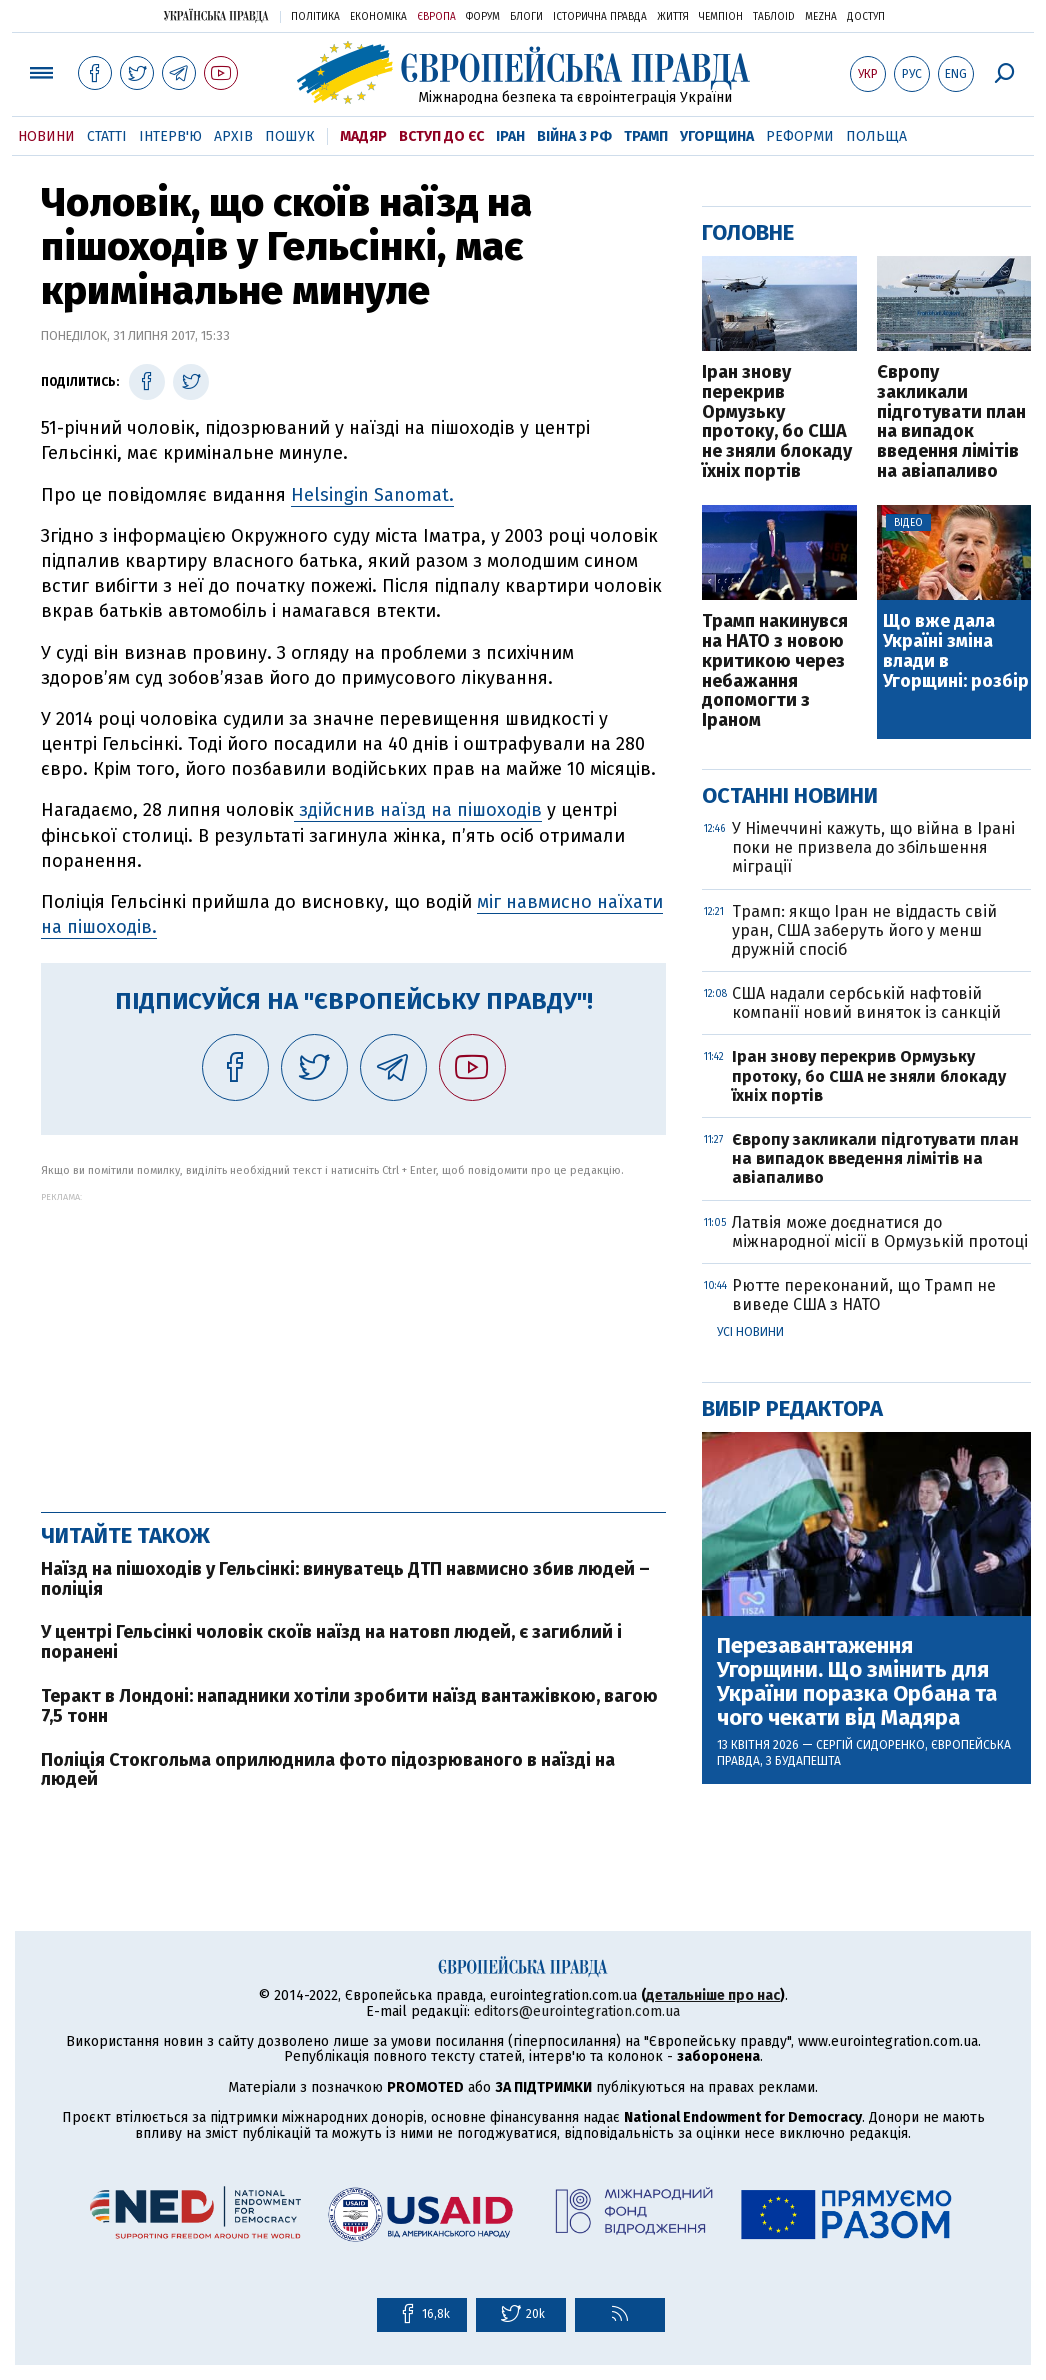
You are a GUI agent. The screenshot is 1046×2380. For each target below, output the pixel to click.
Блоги (526, 17)
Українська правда (216, 15)
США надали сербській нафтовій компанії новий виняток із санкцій (866, 1003)
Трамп (646, 136)
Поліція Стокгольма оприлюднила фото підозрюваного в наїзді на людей (328, 1770)
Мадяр (363, 136)
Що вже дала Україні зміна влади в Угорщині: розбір (956, 651)
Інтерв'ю (170, 136)
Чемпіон (721, 17)
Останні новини (790, 795)
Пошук (290, 136)
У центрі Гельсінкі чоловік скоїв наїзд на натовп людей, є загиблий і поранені (331, 1642)
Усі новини (750, 1332)
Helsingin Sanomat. (372, 495)
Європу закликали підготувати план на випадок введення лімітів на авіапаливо (951, 422)
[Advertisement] (353, 1342)
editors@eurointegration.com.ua (577, 2011)
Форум (483, 17)
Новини (46, 136)
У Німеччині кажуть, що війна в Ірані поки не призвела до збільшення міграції (873, 847)
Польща (876, 136)
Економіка (378, 17)
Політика (315, 17)
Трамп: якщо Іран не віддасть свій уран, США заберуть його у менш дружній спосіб (864, 930)
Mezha (821, 17)
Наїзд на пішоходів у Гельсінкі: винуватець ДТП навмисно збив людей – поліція (345, 1579)
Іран (510, 136)
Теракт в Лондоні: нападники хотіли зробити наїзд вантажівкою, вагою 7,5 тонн (349, 1706)
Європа (436, 17)
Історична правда (600, 17)
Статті (107, 136)
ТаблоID (774, 17)
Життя (673, 17)
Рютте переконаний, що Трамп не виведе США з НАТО (864, 1295)
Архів (233, 136)
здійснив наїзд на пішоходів (418, 810)
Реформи (800, 136)
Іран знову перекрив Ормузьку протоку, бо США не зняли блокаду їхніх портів (777, 422)
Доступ (866, 17)
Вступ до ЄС (441, 136)
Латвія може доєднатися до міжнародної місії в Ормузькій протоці (880, 1232)
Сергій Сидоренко (870, 1745)
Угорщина (717, 136)
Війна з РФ (574, 136)
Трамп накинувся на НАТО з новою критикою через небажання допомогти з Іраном (775, 671)
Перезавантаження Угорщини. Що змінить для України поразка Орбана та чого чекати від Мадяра (857, 1682)
